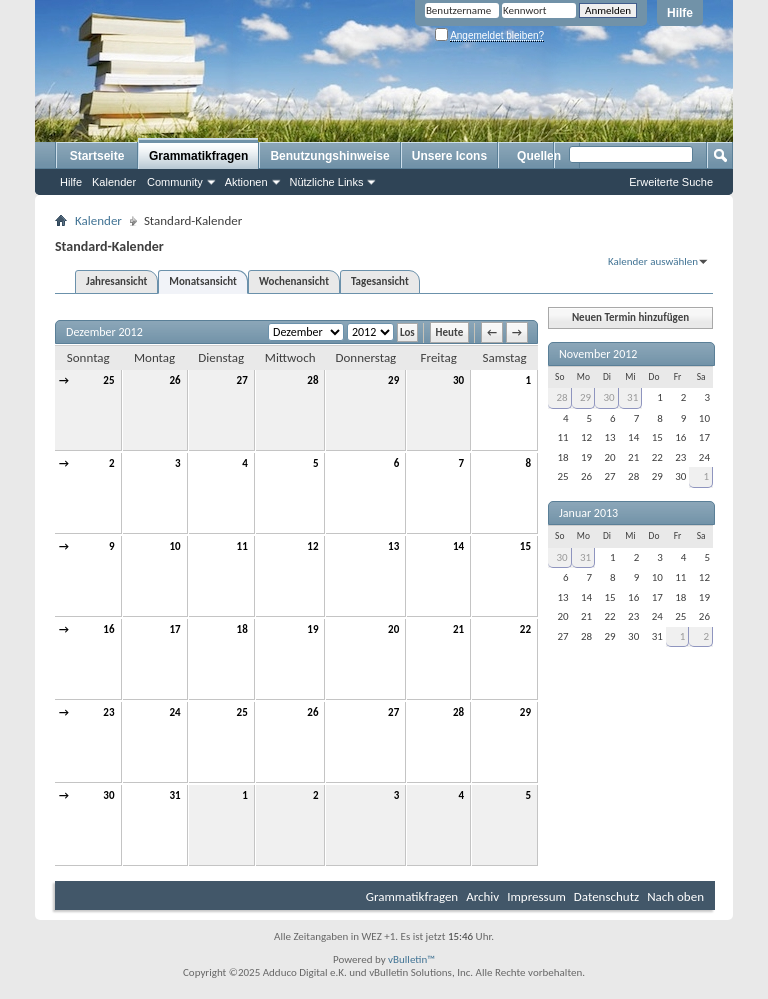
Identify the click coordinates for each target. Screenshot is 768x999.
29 (393, 380)
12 (312, 546)
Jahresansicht (116, 281)
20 (393, 629)
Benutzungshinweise (329, 156)
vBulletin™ (411, 959)
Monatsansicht (203, 281)
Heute (450, 332)
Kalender (114, 182)
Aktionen (246, 182)
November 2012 (598, 354)
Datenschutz (606, 896)
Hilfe (680, 13)
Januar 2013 (588, 513)
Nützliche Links (327, 182)
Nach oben (675, 896)
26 (174, 380)
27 (242, 380)
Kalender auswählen (653, 261)
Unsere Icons (449, 156)
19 (312, 629)
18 (242, 629)
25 (108, 380)
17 (174, 629)
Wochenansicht (294, 281)
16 (108, 629)
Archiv (482, 896)
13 (393, 546)
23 (108, 712)
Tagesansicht (380, 281)
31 (174, 795)
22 (525, 629)
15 (525, 546)
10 (174, 546)
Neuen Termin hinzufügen (630, 317)
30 (458, 380)
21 (458, 629)
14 (458, 546)
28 (312, 380)
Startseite (97, 156)
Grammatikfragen (198, 156)
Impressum (536, 896)
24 (174, 712)
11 (242, 546)
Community (175, 182)
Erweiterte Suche (671, 182)
